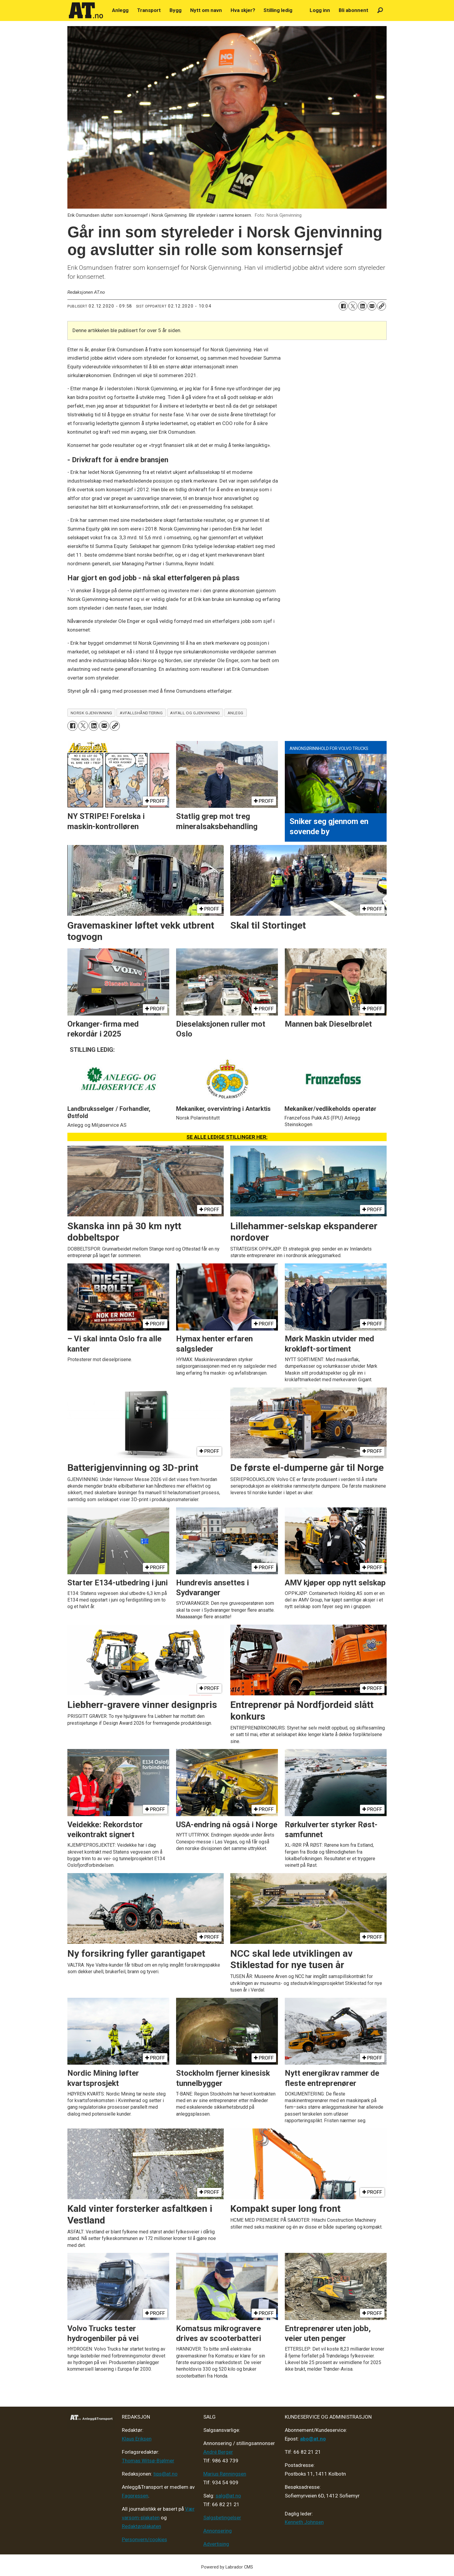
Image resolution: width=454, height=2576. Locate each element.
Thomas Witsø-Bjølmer (148, 2461)
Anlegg (120, 10)
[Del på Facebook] (343, 306)
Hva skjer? (243, 10)
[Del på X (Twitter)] (352, 306)
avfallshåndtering (141, 712)
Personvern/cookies (144, 2539)
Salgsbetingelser (222, 2518)
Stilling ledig (278, 10)
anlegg (235, 712)
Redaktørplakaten (141, 2526)
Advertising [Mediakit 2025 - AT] (216, 2544)
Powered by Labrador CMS (227, 2567)
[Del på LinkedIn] (362, 306)
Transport (149, 10)
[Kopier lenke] (381, 306)
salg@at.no (228, 2496)
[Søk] (380, 10)
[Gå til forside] (86, 10)
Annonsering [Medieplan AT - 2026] (217, 2531)
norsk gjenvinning (91, 712)
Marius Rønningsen (224, 2474)
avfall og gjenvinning (195, 712)
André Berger (218, 2452)
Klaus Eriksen (137, 2439)
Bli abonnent (353, 10)
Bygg (175, 10)
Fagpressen (135, 2496)
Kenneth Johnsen (304, 2522)
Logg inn (320, 10)
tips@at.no (165, 2474)
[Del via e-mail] (371, 306)
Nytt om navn (206, 10)
